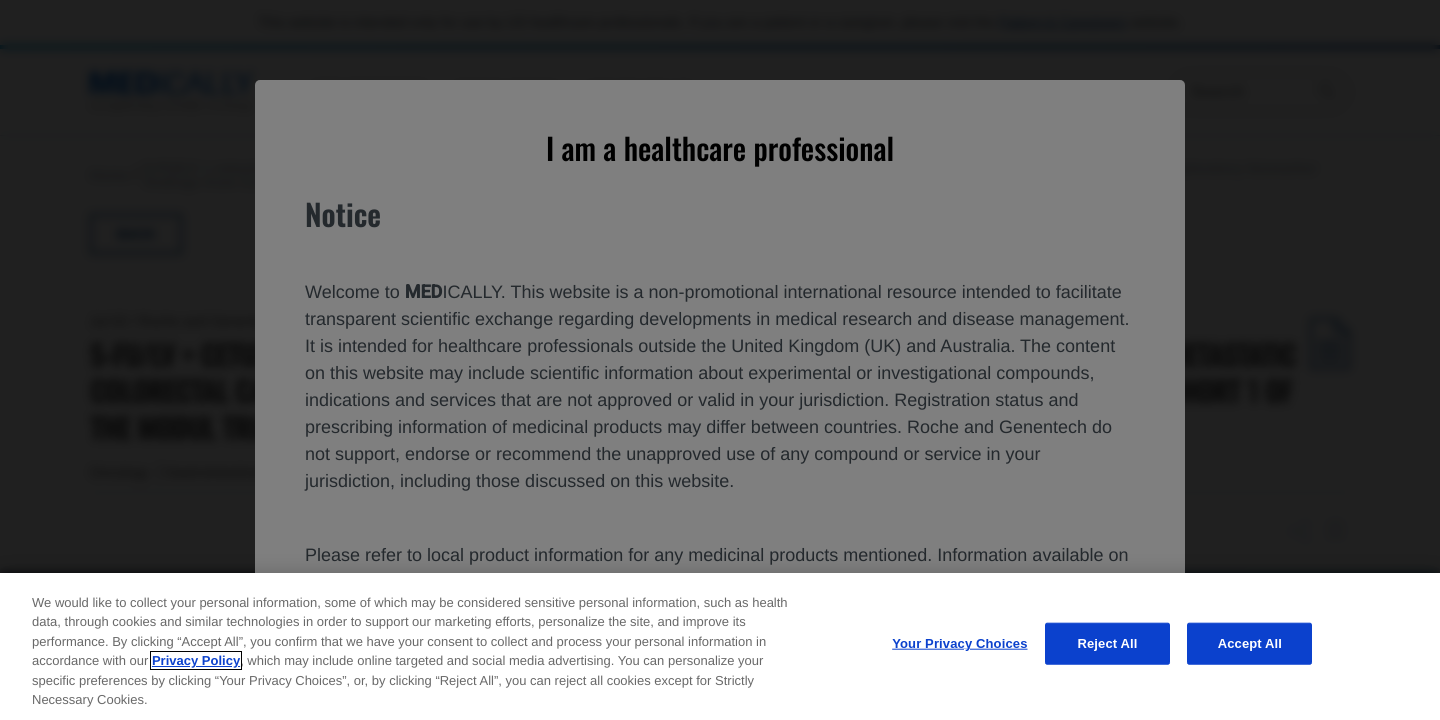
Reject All (1107, 643)
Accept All (1250, 643)
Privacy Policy (196, 660)
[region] (720, 646)
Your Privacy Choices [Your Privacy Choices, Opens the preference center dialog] (959, 643)
